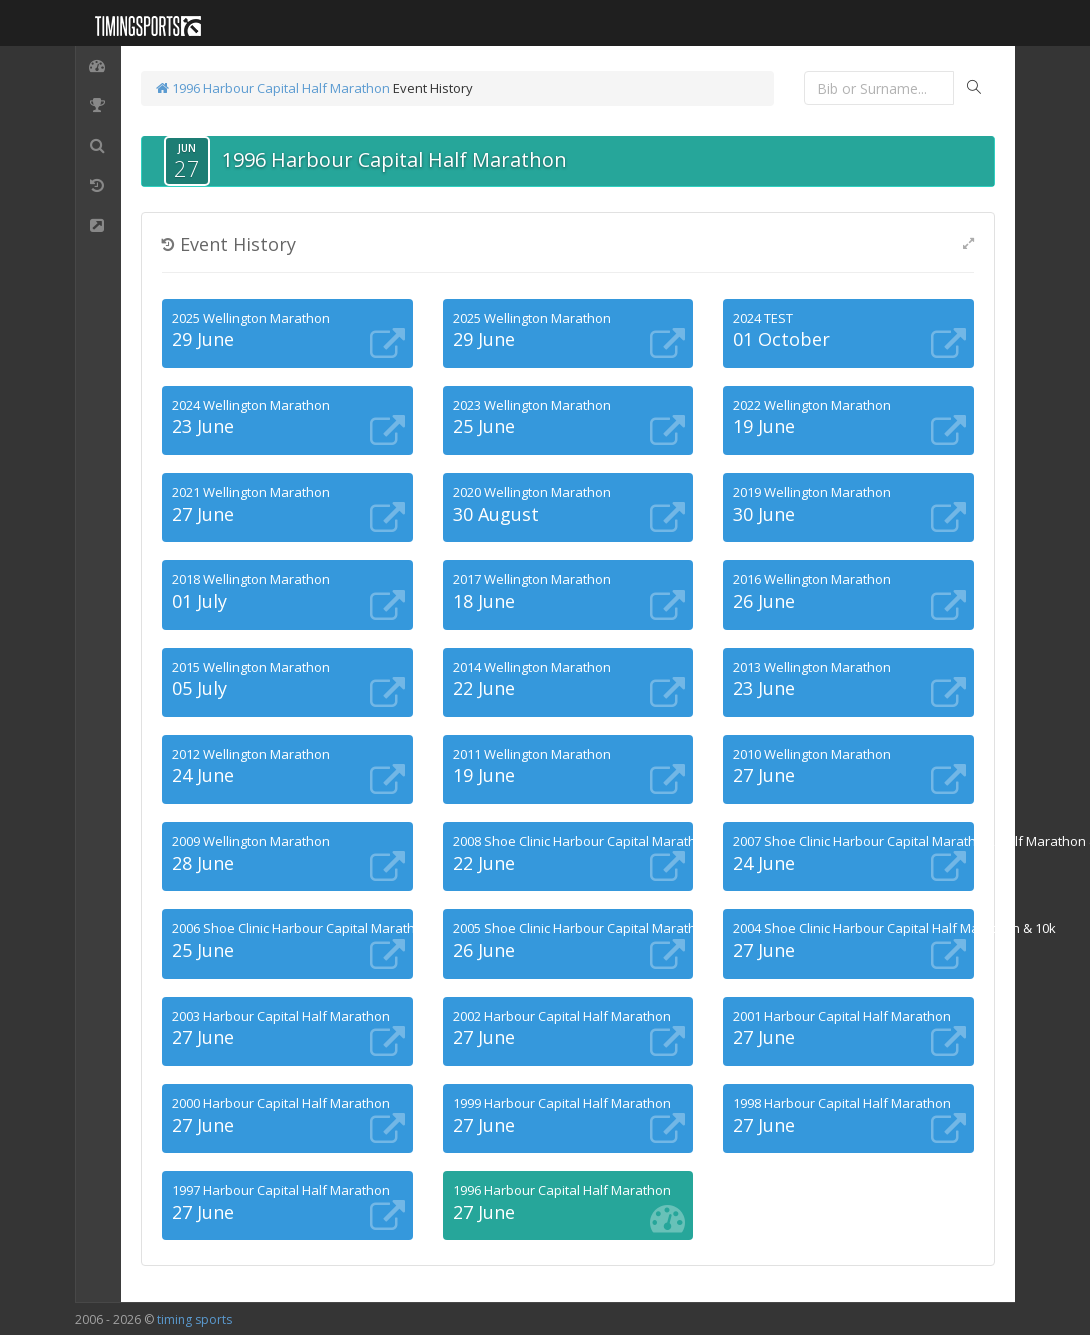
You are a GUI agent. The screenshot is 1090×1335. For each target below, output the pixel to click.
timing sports (194, 1319)
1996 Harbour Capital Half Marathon (273, 88)
